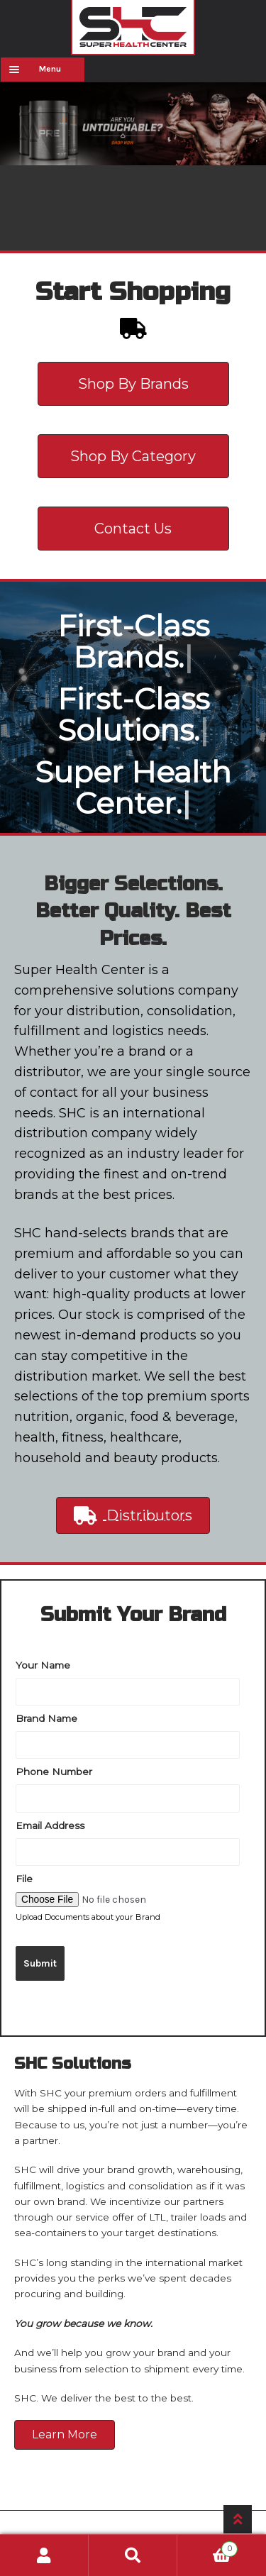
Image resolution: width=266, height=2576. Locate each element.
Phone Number (54, 1771)
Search (133, 2555)
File (24, 1878)
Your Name (43, 1664)
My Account (44, 2555)
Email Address (50, 1824)
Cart (207, 2547)
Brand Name (46, 1718)
